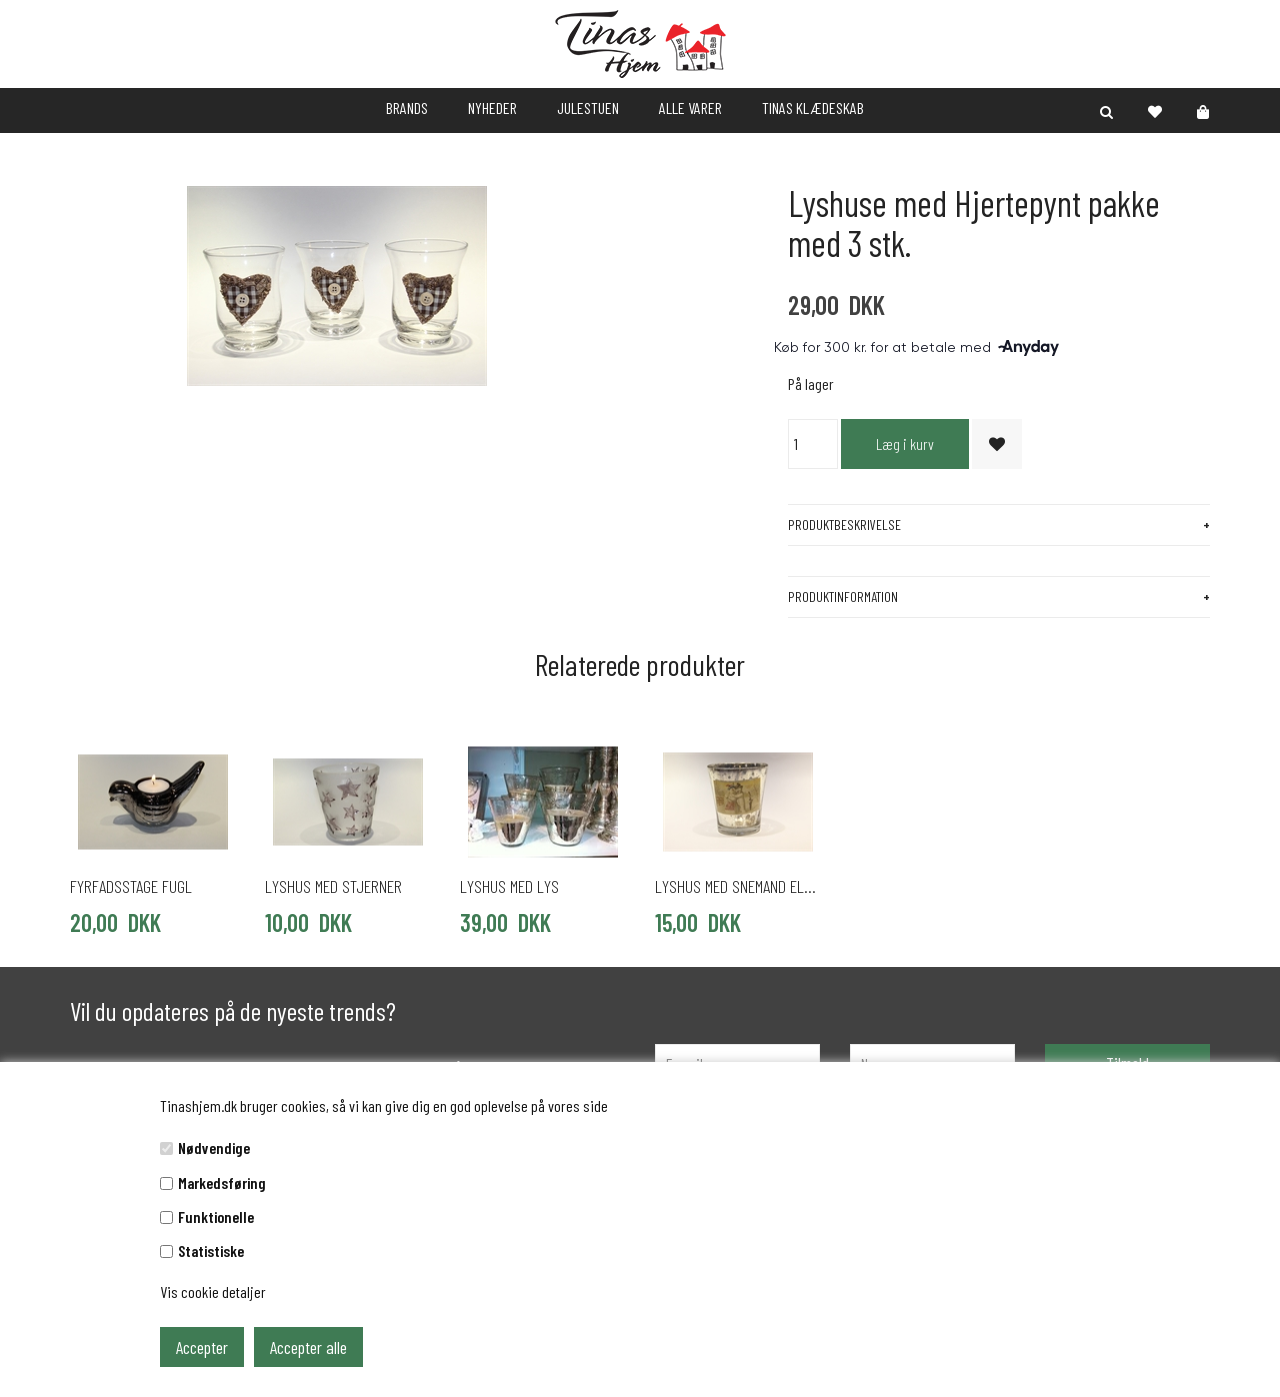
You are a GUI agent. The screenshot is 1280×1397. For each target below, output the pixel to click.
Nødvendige (214, 1147)
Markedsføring (222, 1182)
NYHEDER (492, 107)
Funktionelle (216, 1216)
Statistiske (211, 1250)
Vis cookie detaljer (213, 1291)
